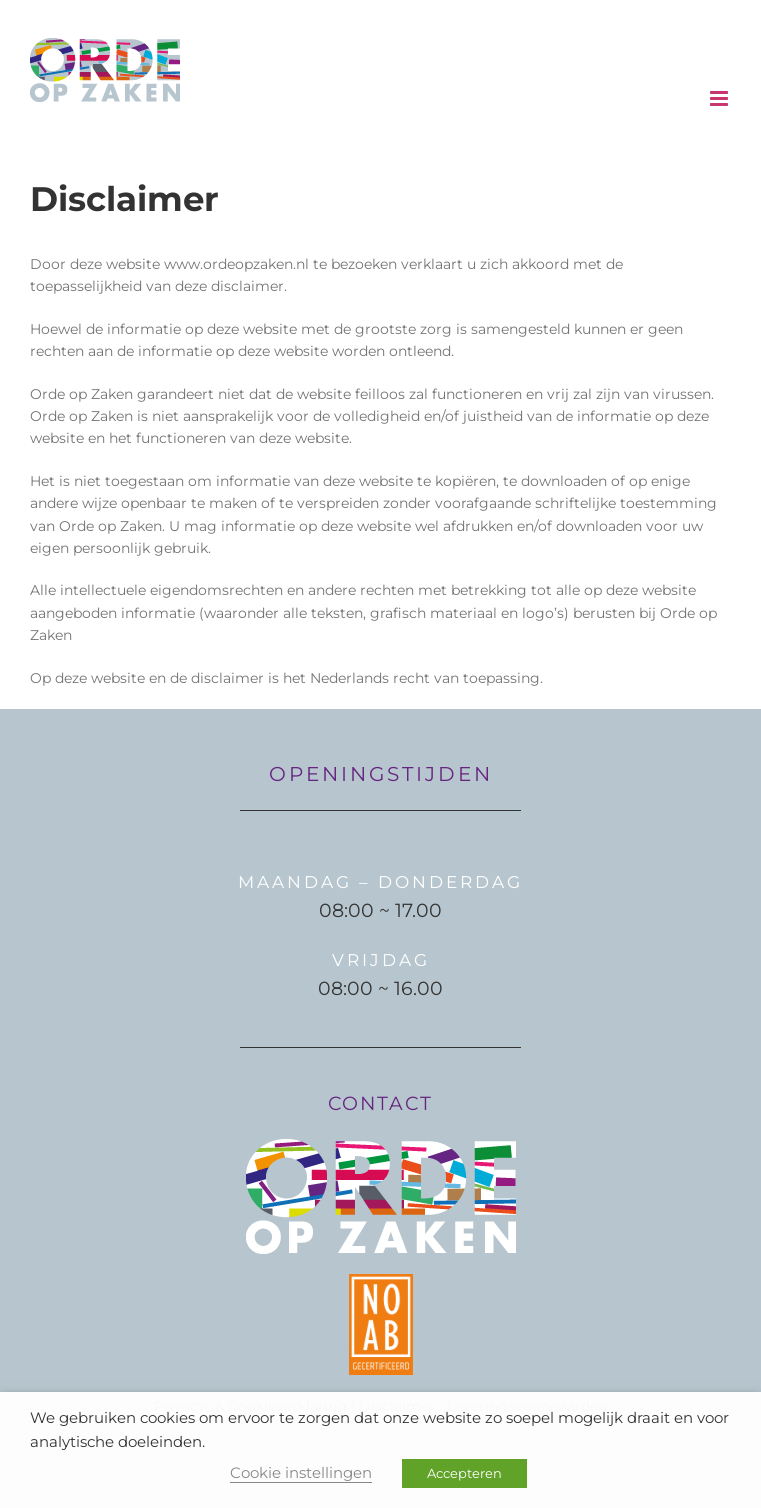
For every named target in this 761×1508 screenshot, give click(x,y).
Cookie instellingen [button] (301, 1473)
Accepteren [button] (464, 1473)
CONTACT (380, 1103)
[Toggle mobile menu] (720, 98)
